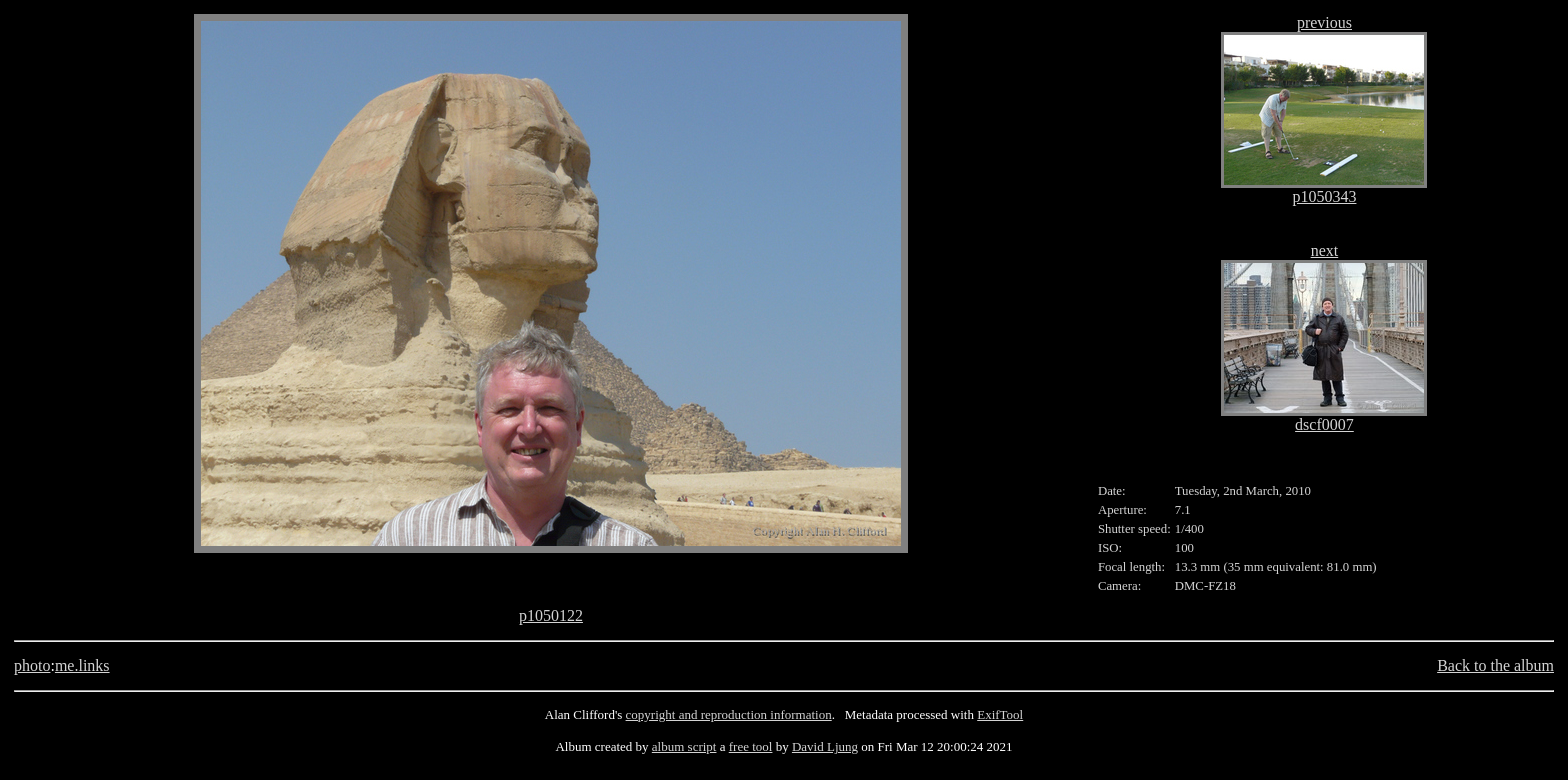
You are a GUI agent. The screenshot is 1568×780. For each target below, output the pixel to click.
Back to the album (1495, 665)
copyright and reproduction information (729, 714)
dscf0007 (1324, 424)
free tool (751, 746)
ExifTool (1000, 714)
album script (684, 746)
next (1325, 250)
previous (1324, 22)
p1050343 (1324, 196)
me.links (82, 665)
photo (32, 665)
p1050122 (551, 615)
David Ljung (825, 746)
